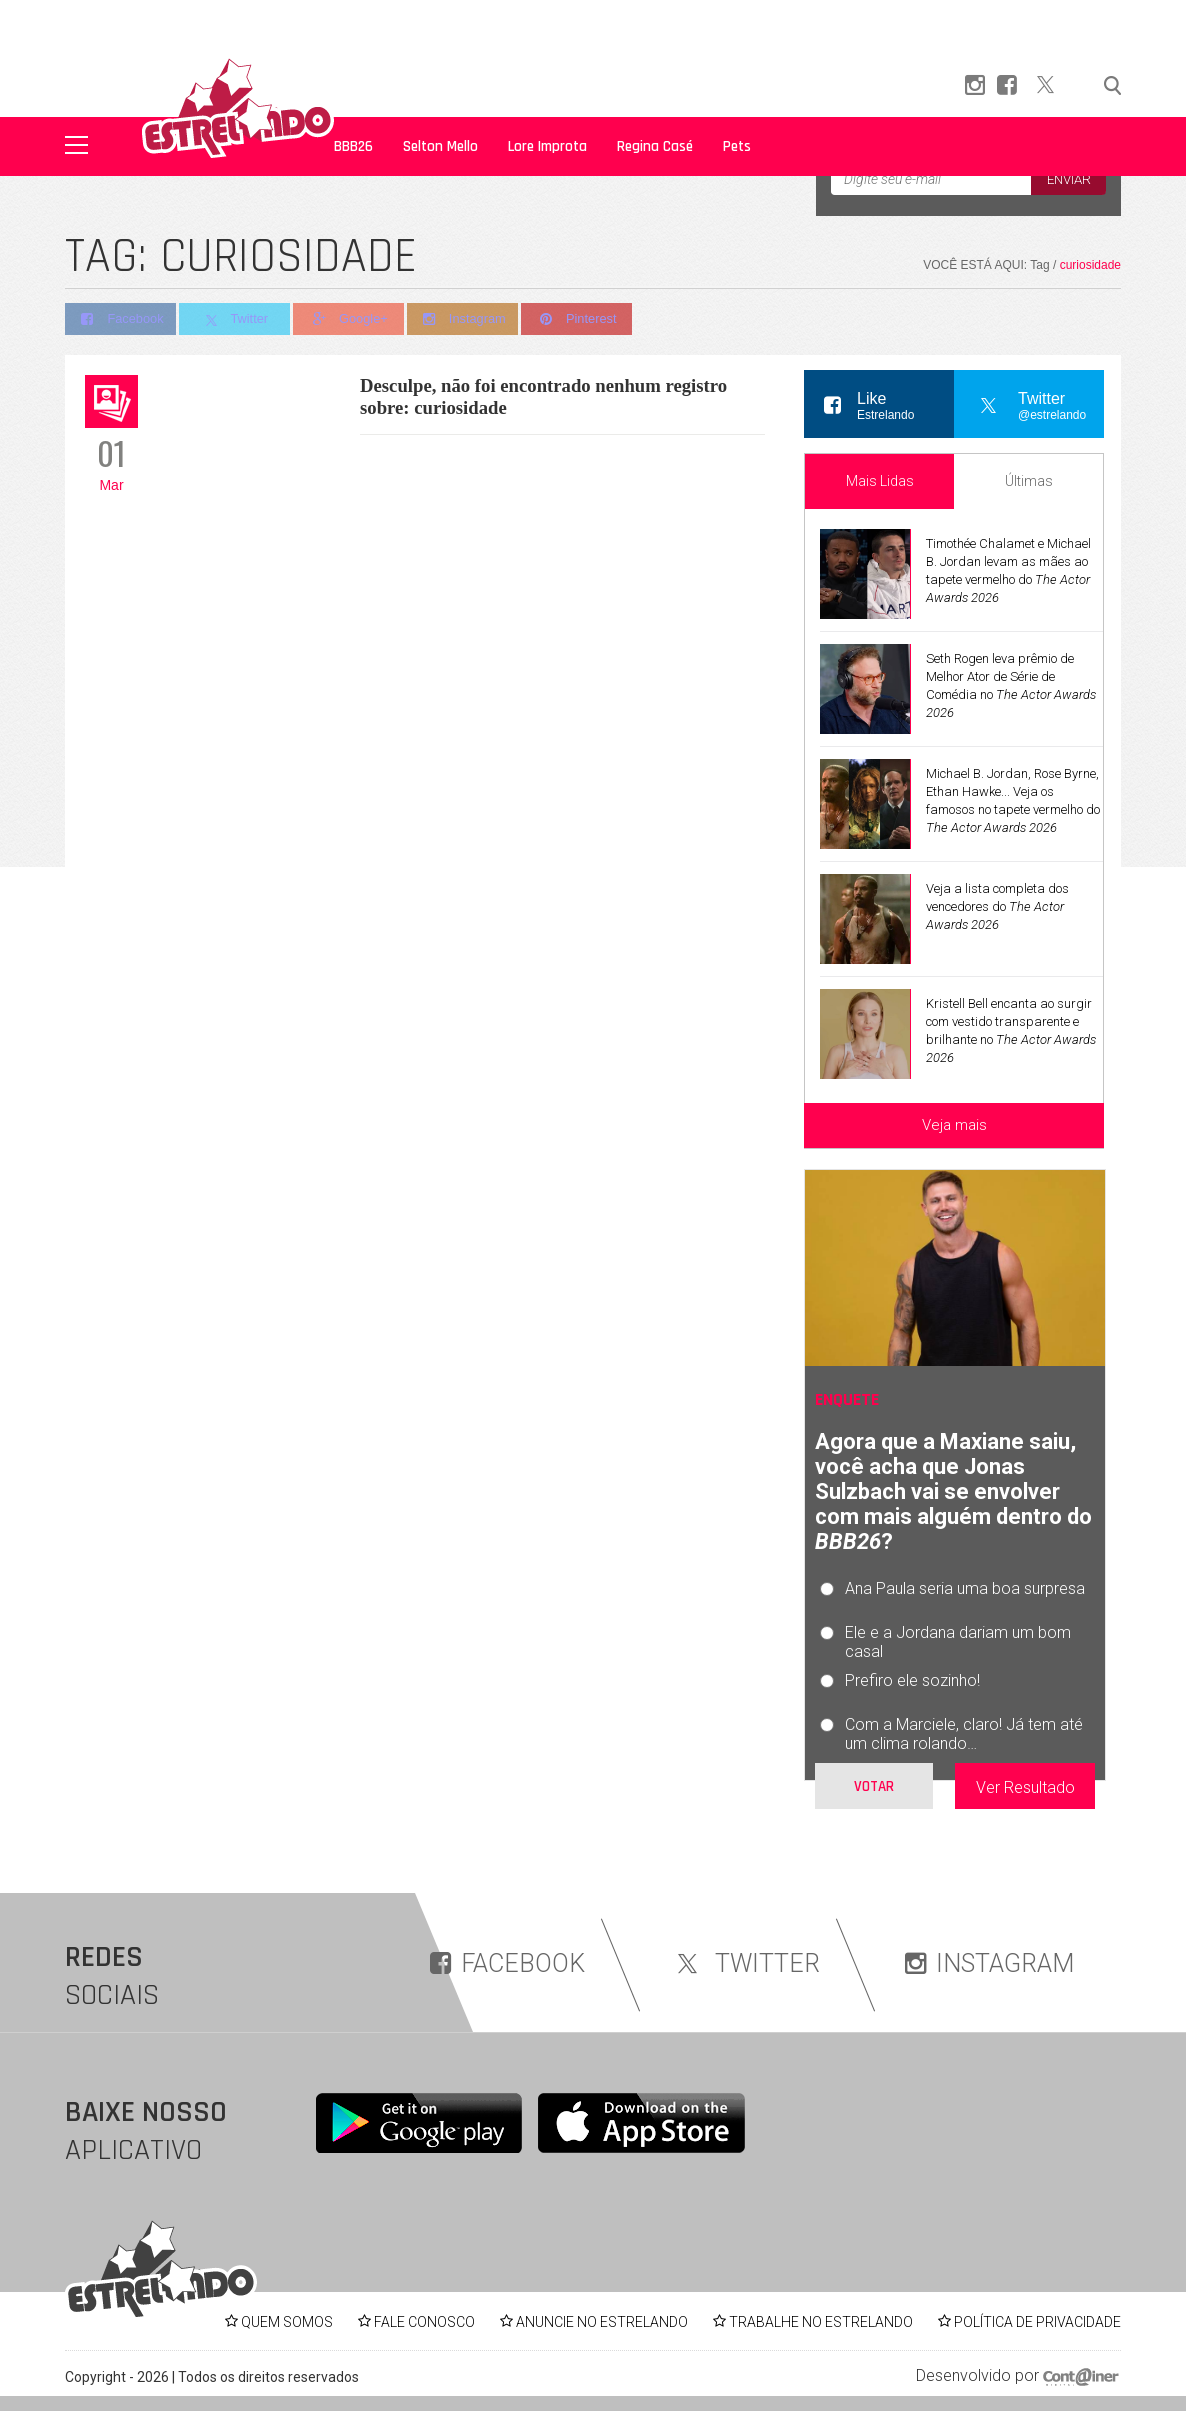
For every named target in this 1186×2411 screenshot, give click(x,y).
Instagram (468, 319)
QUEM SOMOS (287, 2322)
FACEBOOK (507, 1963)
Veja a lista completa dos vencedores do (997, 906)
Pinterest (584, 319)
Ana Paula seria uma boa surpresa (965, 1588)
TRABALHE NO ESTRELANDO (821, 2322)
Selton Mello (440, 146)
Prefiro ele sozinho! (912, 1680)
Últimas (1029, 481)
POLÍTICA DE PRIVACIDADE (1037, 2322)
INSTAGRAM (989, 1963)
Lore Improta (547, 146)
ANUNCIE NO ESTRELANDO (602, 2322)
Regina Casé (655, 146)
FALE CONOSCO (424, 2322)
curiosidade (1090, 265)
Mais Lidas (880, 481)
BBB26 (353, 146)
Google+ (353, 319)
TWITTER (745, 1963)
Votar (874, 1786)
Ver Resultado (1025, 1787)
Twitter (236, 320)
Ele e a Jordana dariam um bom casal (958, 1642)
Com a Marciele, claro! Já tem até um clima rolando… (964, 1734)
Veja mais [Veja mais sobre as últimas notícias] (954, 1125)
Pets (737, 146)
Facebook (120, 319)
